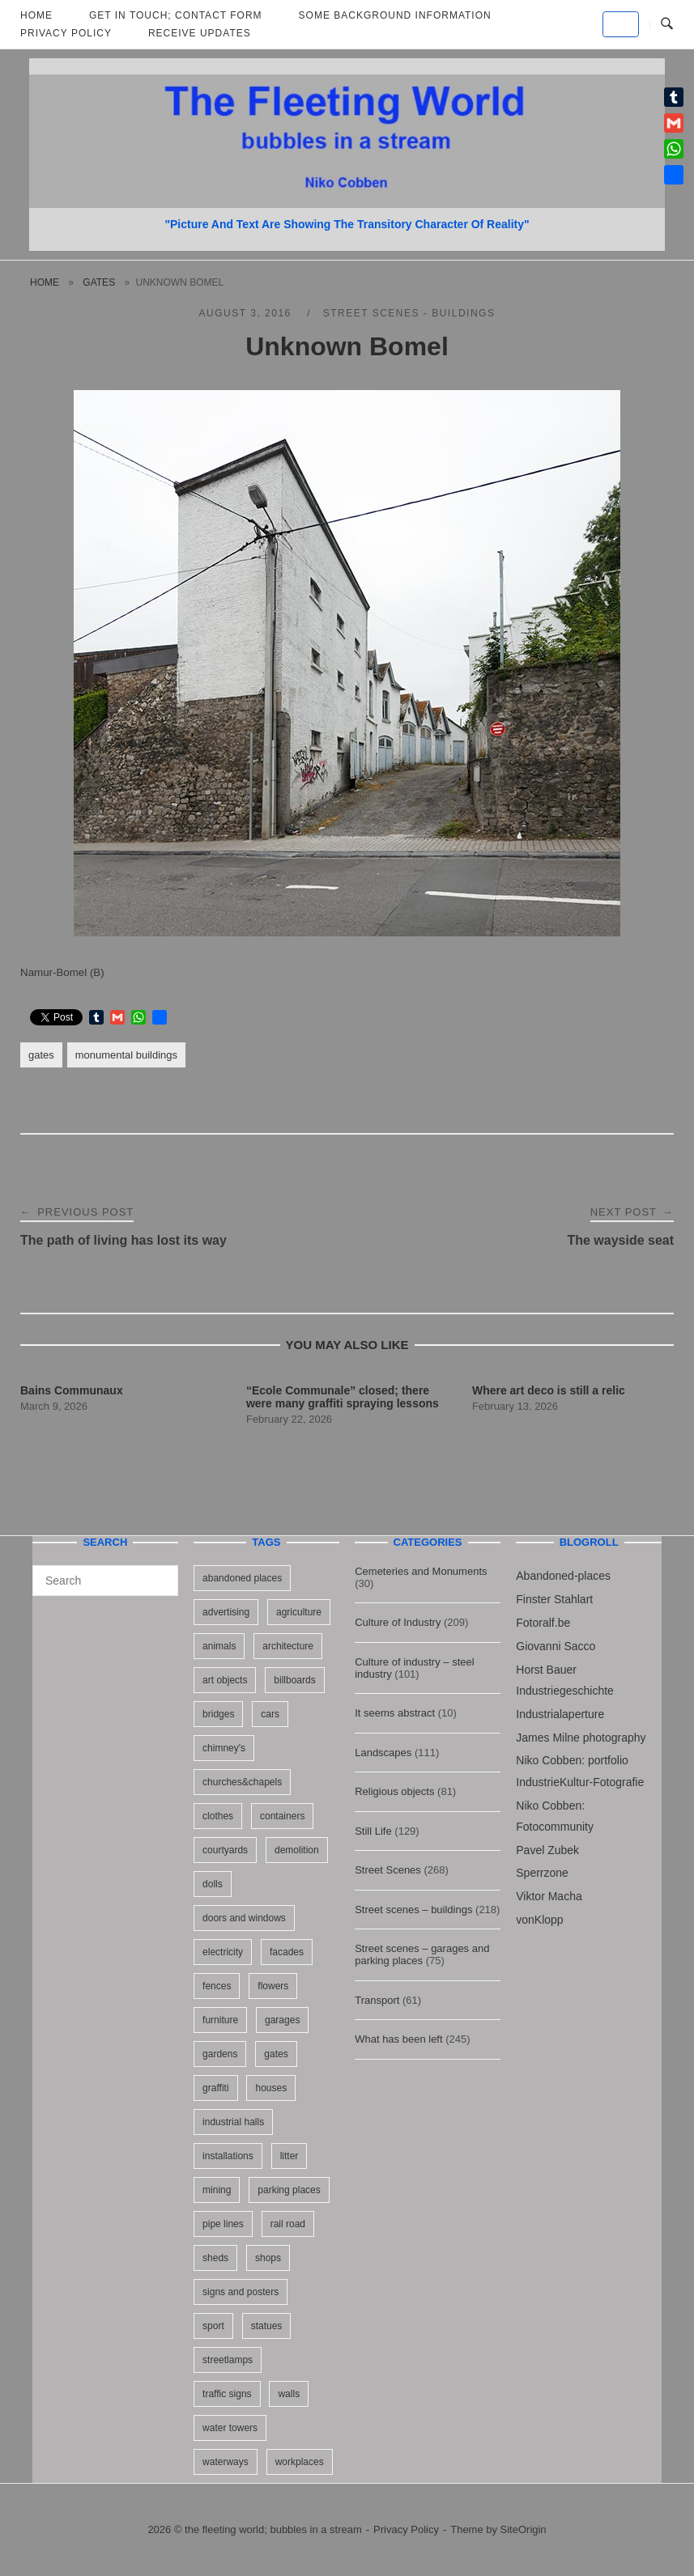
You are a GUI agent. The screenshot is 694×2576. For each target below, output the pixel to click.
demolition (297, 1850)
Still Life (373, 1831)
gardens (219, 2054)
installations (227, 2156)
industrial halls (233, 2122)
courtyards (225, 1850)
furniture (220, 2020)
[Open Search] (667, 24)
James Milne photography (580, 1737)
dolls (212, 1884)
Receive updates (199, 33)
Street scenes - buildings (409, 313)
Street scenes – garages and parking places (422, 1954)
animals (219, 1646)
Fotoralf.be (543, 1622)
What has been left (398, 2039)
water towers (230, 2428)
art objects (224, 1680)
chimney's (223, 1748)
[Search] (160, 1573)
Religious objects (394, 1791)
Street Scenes (388, 1870)
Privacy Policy (66, 33)
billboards (294, 1680)
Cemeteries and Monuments (421, 1571)
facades (287, 1952)
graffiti (215, 2088)
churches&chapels (242, 1782)
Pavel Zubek (547, 1850)
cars (270, 1714)
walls (289, 2394)
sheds (215, 2258)
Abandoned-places (563, 1575)
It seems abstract (395, 1713)
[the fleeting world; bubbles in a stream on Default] (620, 24)
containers (282, 1816)
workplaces (299, 2462)
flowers (273, 1986)
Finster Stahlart (554, 1599)
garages (282, 2020)
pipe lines (223, 2224)
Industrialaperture (560, 1714)
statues (267, 2326)
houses (271, 2088)
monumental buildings (126, 1055)
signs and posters (240, 2292)
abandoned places (242, 1578)
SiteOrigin (523, 2529)
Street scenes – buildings (413, 1909)
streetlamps (227, 2360)
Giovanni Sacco (555, 1646)
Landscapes (383, 1752)
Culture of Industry (398, 1622)
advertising (225, 1612)
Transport (377, 2000)
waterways (225, 2462)
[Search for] (105, 1580)
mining (216, 2190)
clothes (217, 1816)
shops (268, 2258)
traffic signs (226, 2394)
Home (44, 282)
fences (216, 1986)
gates (99, 282)
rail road (287, 2224)
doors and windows (244, 1918)
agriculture (298, 1612)
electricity (222, 1952)
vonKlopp (539, 1919)
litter (289, 2156)
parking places (289, 2190)
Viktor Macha (548, 1896)
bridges (218, 1714)
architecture (287, 1646)
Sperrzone (542, 1872)
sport (213, 2326)
